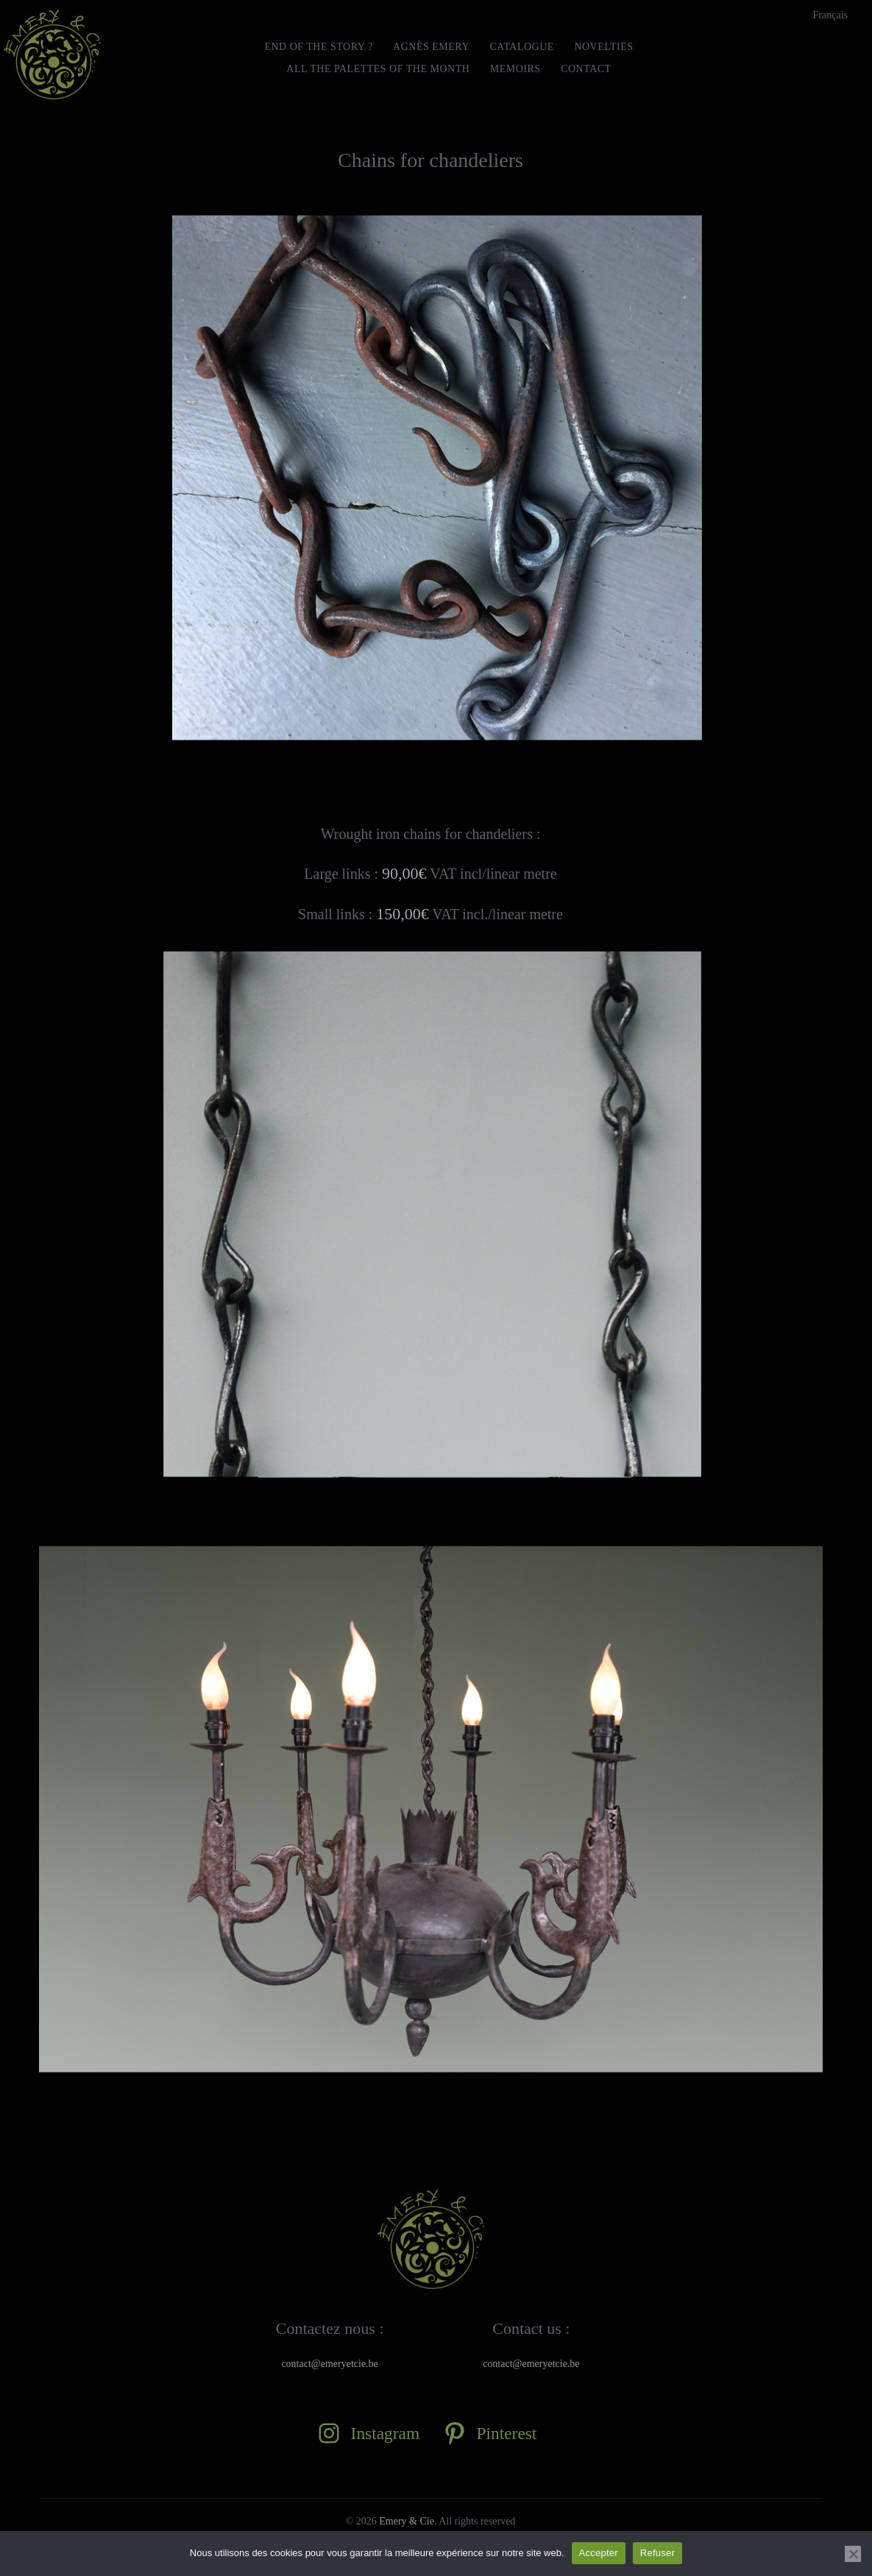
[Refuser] (853, 2554)
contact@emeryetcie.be (329, 2363)
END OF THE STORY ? (318, 46)
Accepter (598, 2552)
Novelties (603, 46)
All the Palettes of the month (377, 68)
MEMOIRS (515, 68)
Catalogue (522, 46)
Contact (586, 68)
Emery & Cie (406, 2521)
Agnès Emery (431, 46)
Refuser (657, 2552)
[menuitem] (830, 15)
